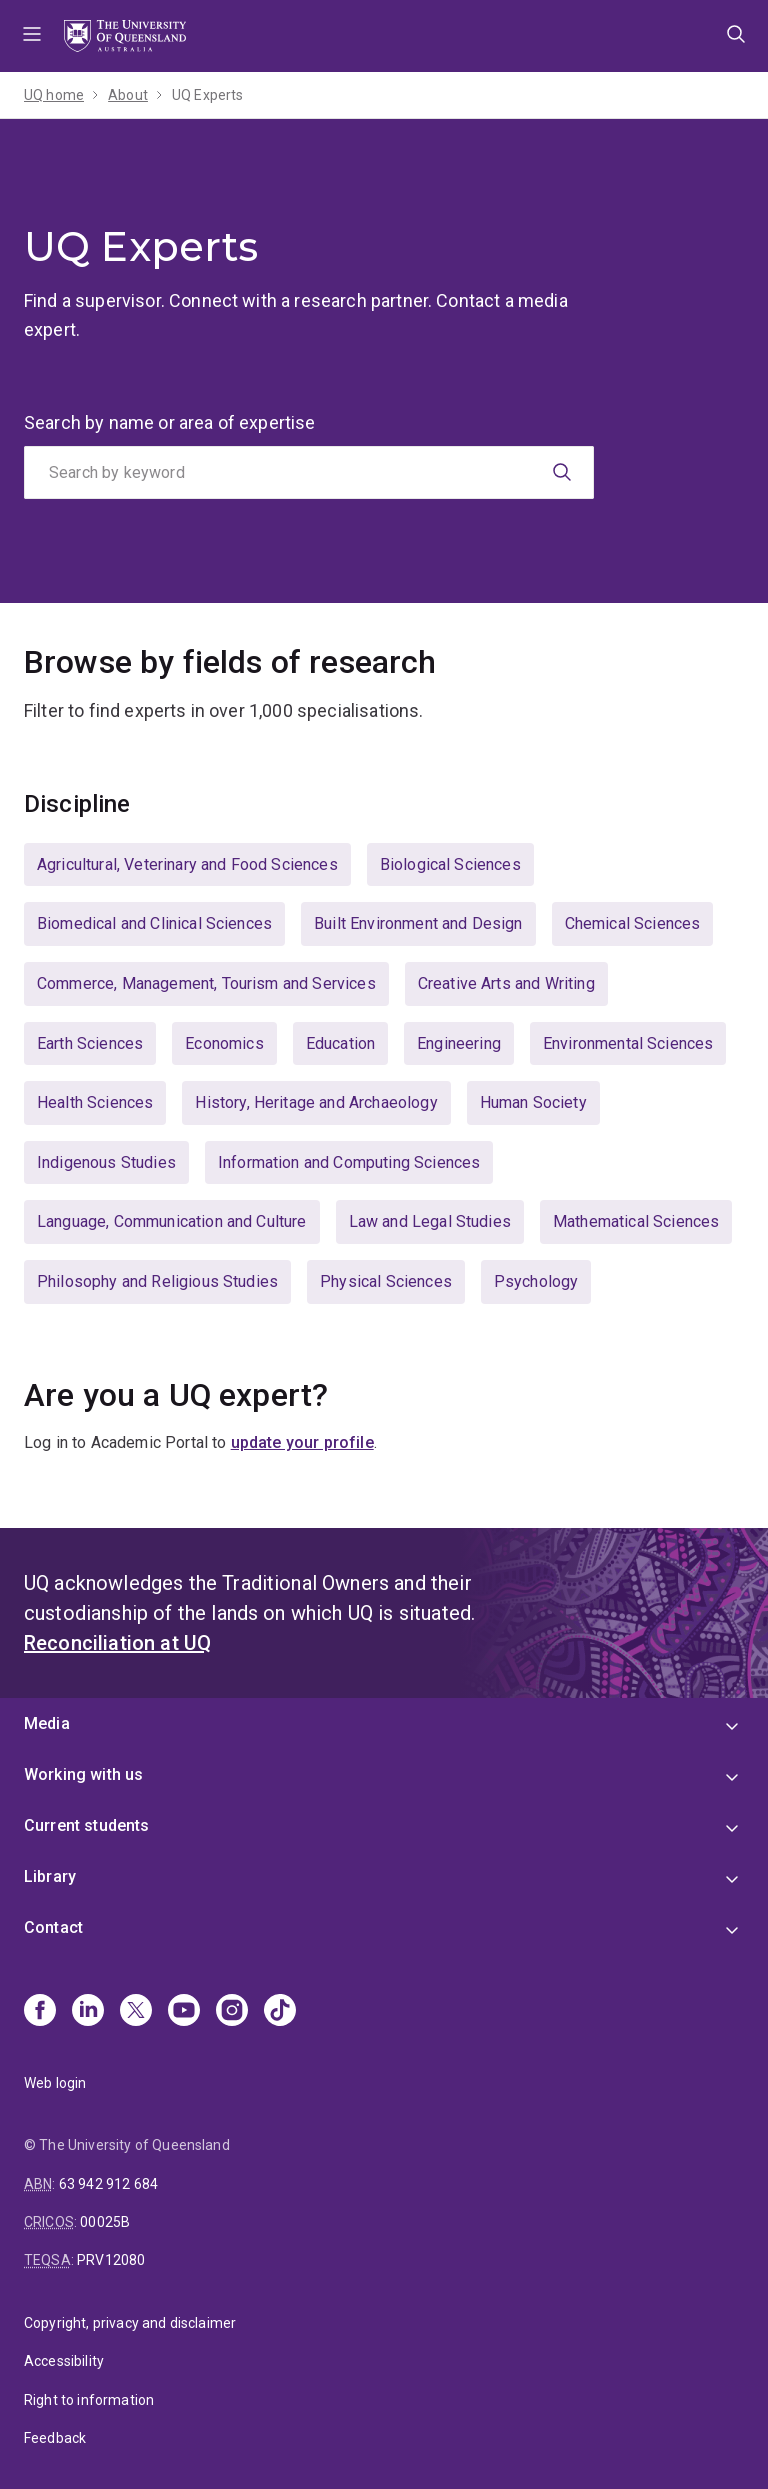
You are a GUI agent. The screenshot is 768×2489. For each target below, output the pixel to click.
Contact (53, 1927)
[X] (136, 2012)
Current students (87, 1825)
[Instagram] (232, 2012)
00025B (105, 2222)
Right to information (89, 2400)
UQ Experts (208, 95)
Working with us (83, 1774)
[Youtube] (184, 2012)
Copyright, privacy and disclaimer (130, 2323)
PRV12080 (111, 2260)
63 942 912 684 (108, 2184)
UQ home (54, 95)
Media (47, 1723)
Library (50, 1876)
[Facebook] (40, 2012)
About (128, 95)
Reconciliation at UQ (117, 1643)
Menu (32, 36)
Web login (55, 2083)
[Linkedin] (88, 2012)
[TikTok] (280, 2012)
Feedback (55, 2438)
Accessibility (64, 2361)
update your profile (302, 1442)
